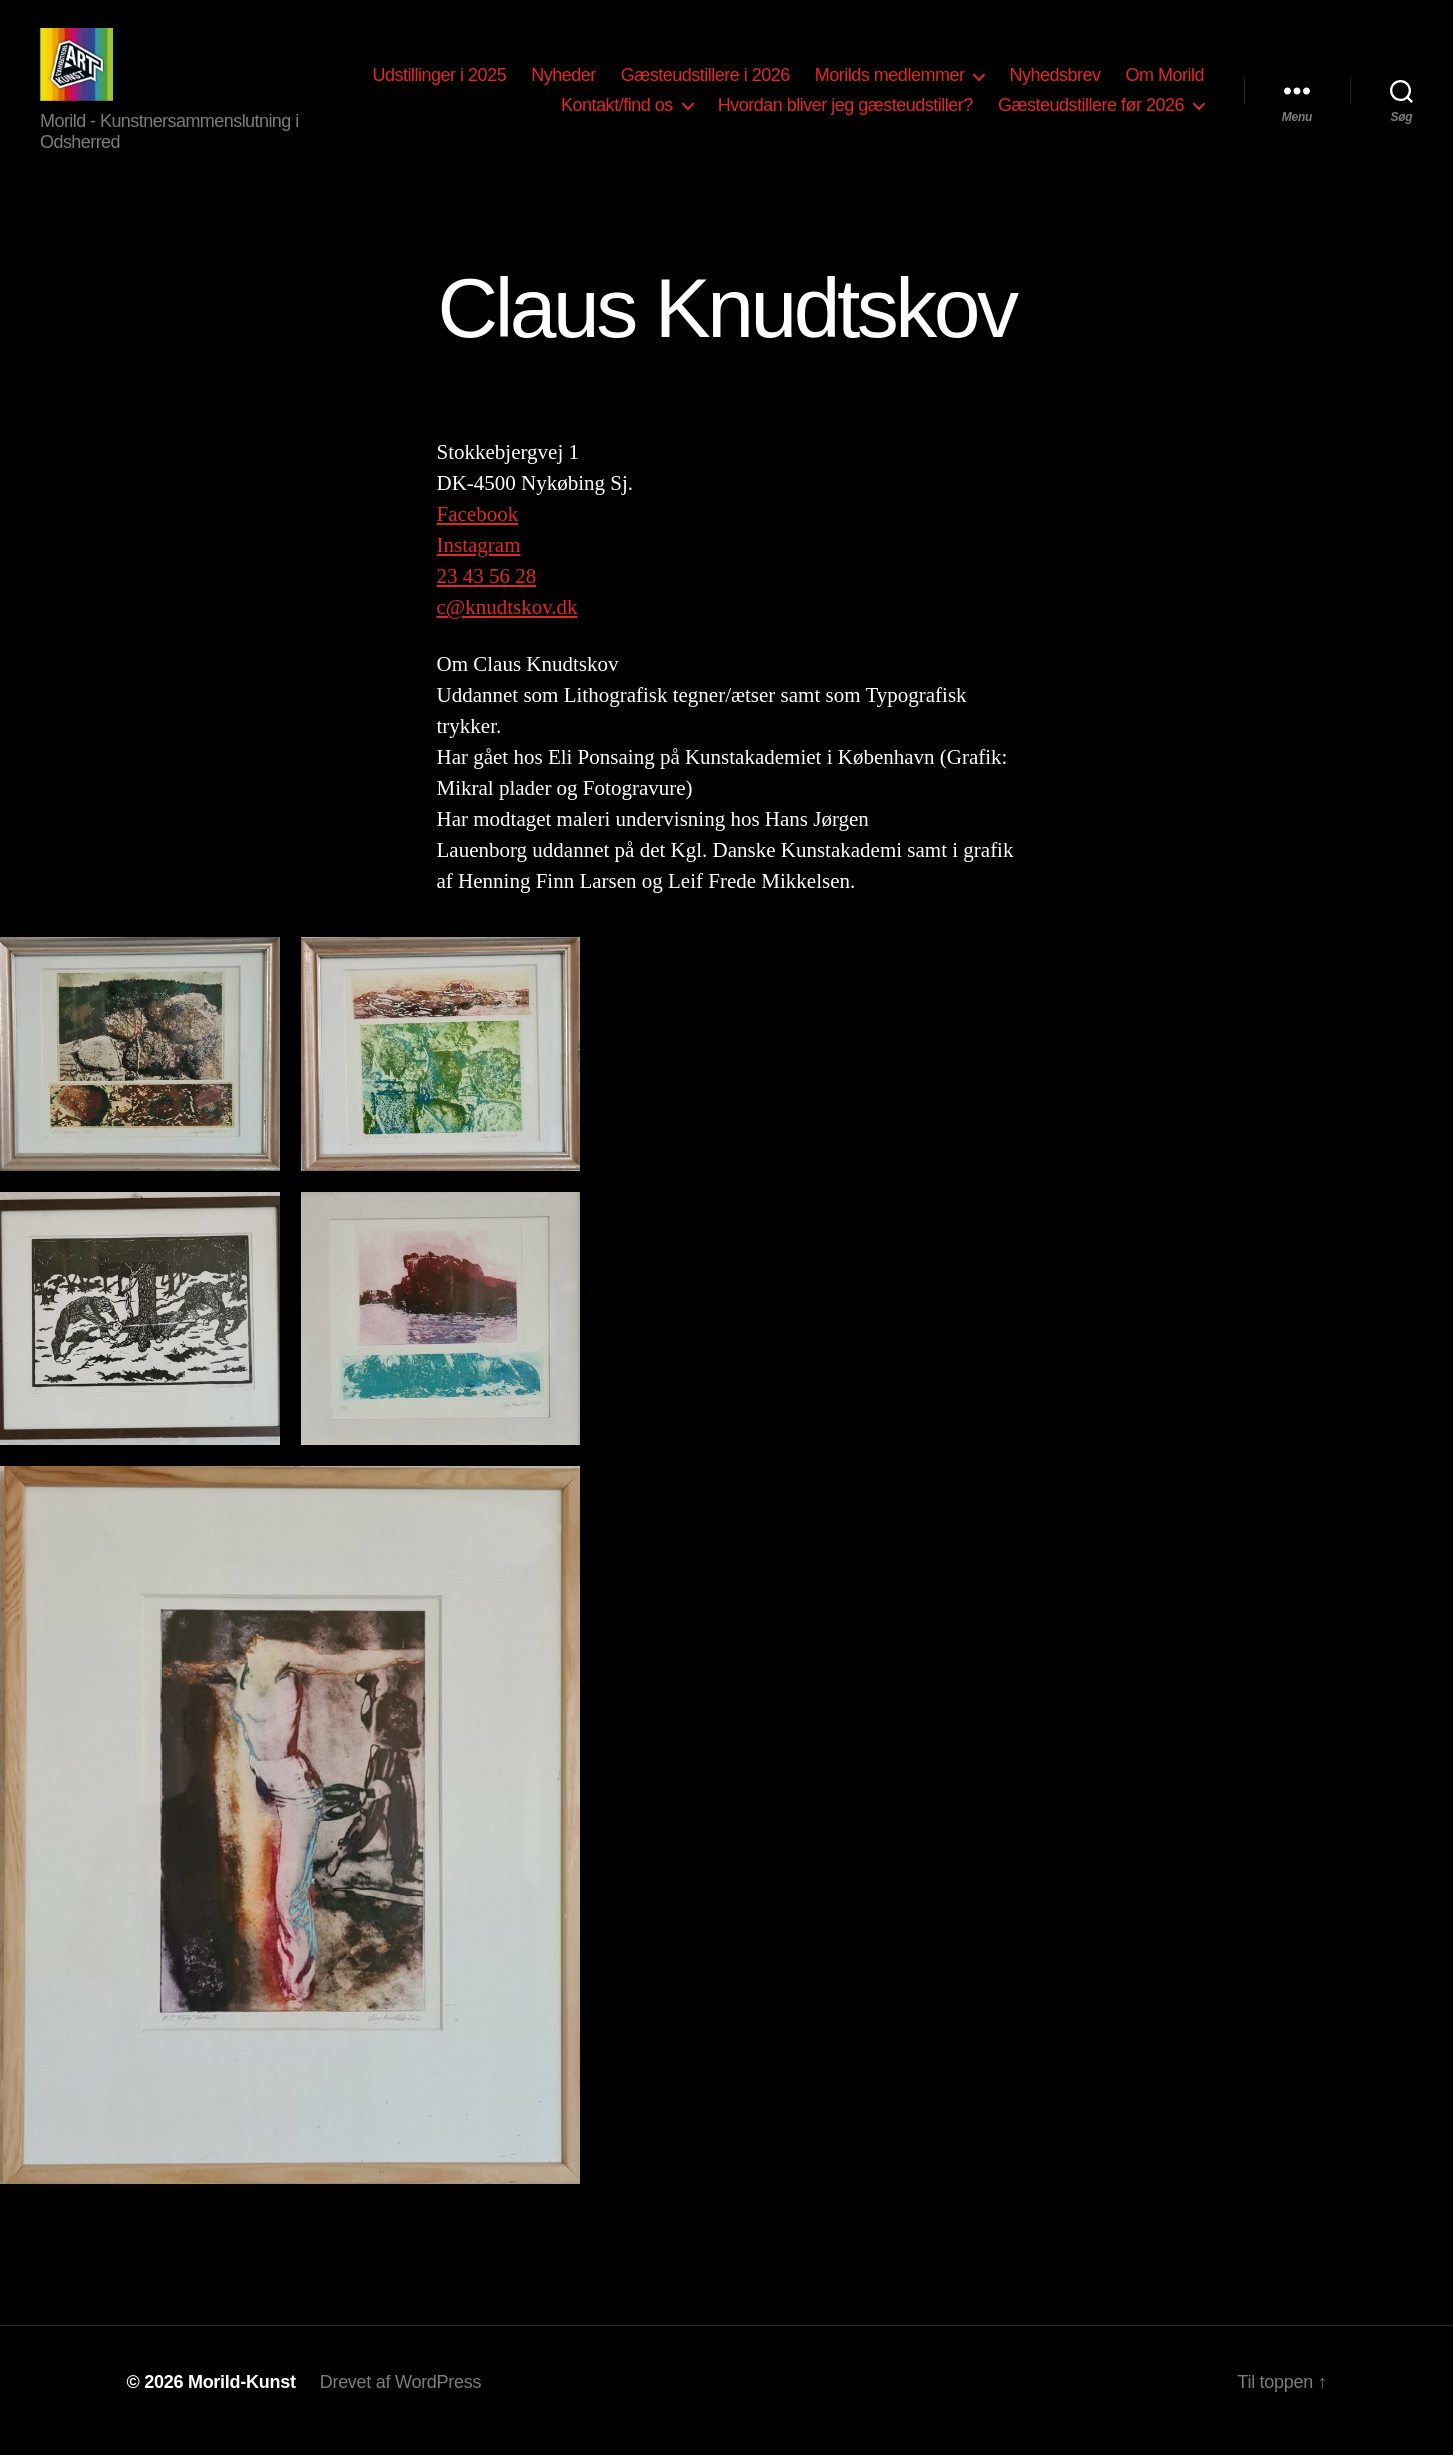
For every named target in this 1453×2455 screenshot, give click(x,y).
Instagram (479, 562)
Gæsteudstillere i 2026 (705, 83)
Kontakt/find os (617, 113)
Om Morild (1164, 83)
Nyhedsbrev (1054, 83)
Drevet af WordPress (401, 2398)
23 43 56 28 (487, 593)
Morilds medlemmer (890, 83)
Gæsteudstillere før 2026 (1091, 113)
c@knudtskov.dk (507, 624)
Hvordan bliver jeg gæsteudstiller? (845, 113)
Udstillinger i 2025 (440, 83)
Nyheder (563, 83)
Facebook (478, 531)
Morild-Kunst (242, 2398)
